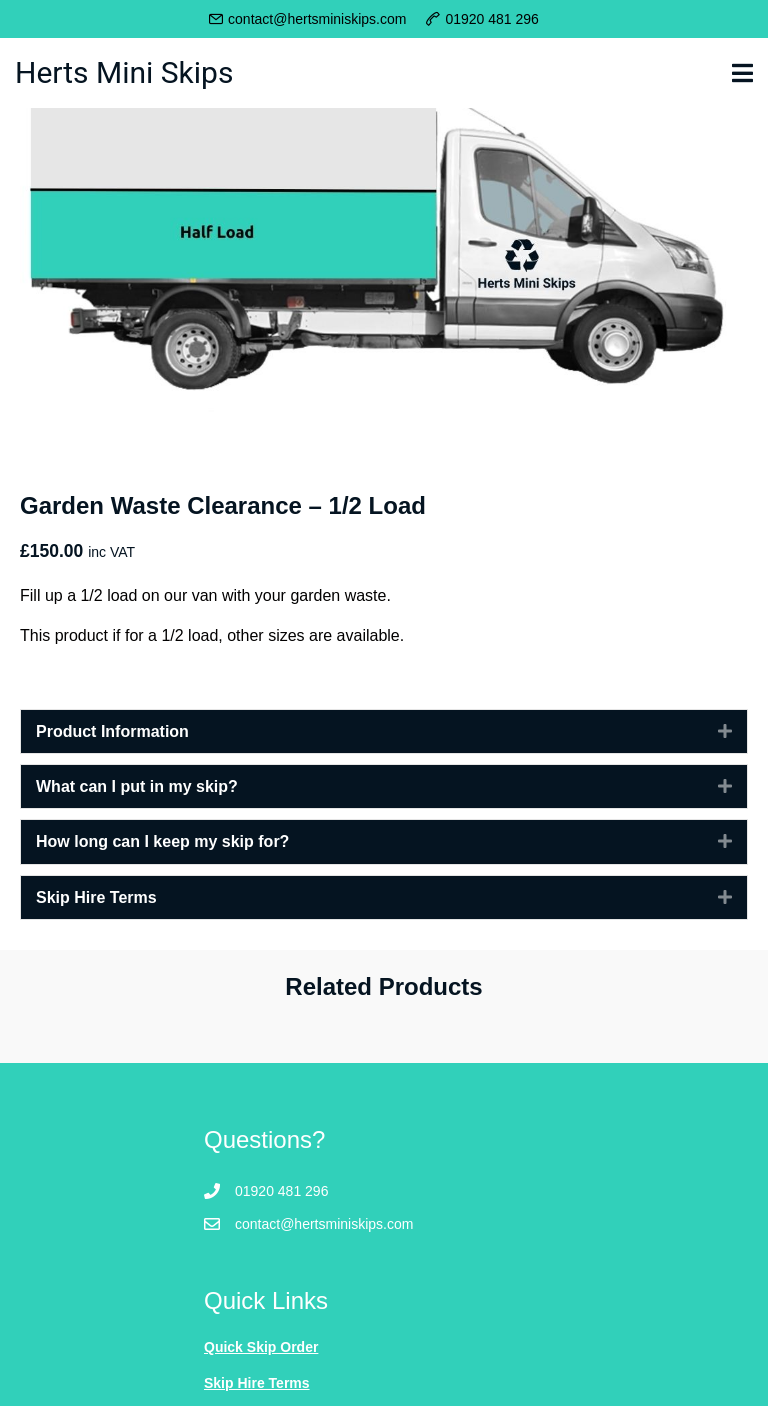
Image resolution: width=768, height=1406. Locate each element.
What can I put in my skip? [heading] (137, 786)
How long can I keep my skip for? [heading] (162, 841)
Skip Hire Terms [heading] (96, 897)
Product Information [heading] (112, 731)
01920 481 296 (491, 19)
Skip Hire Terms (257, 1383)
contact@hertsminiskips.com (317, 19)
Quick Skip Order (261, 1347)
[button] (710, 731)
